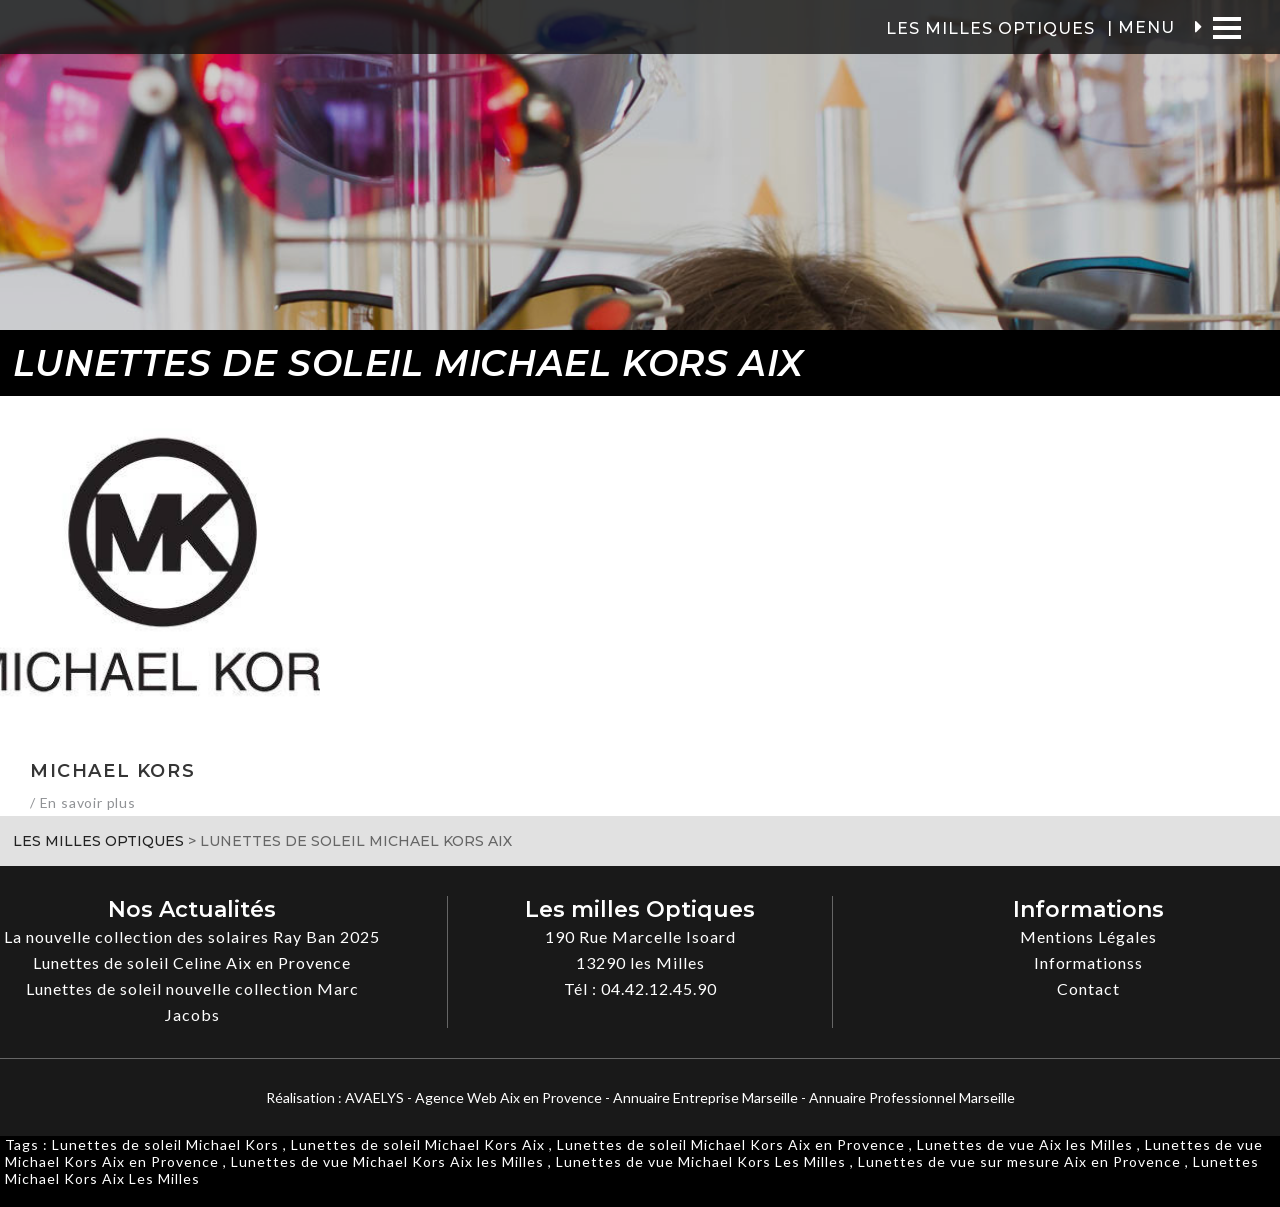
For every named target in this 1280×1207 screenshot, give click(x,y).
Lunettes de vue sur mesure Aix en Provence (1019, 1161)
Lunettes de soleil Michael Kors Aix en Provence (731, 1144)
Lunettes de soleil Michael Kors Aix (418, 1144)
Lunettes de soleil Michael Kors (165, 1144)
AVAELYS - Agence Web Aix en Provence (473, 1097)
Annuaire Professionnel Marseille (912, 1097)
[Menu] (1226, 27)
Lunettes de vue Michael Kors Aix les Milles (387, 1161)
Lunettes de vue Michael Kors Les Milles (701, 1161)
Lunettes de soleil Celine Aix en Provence (192, 962)
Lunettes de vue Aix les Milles (1025, 1144)
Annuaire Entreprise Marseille (705, 1097)
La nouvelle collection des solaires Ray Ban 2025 (192, 936)
